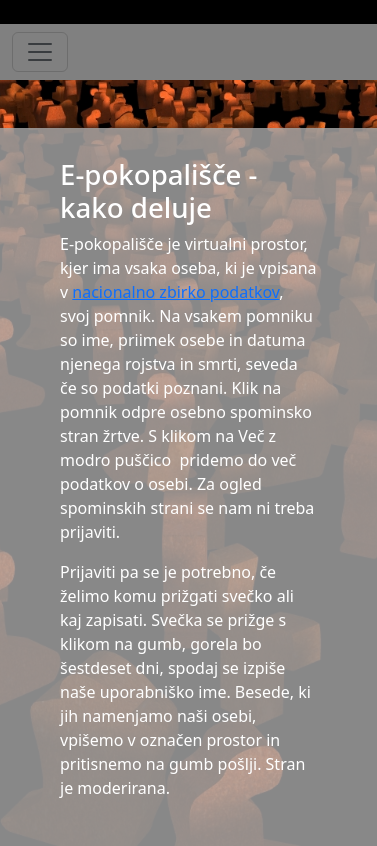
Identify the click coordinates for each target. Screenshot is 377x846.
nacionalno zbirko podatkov (175, 292)
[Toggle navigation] (40, 52)
